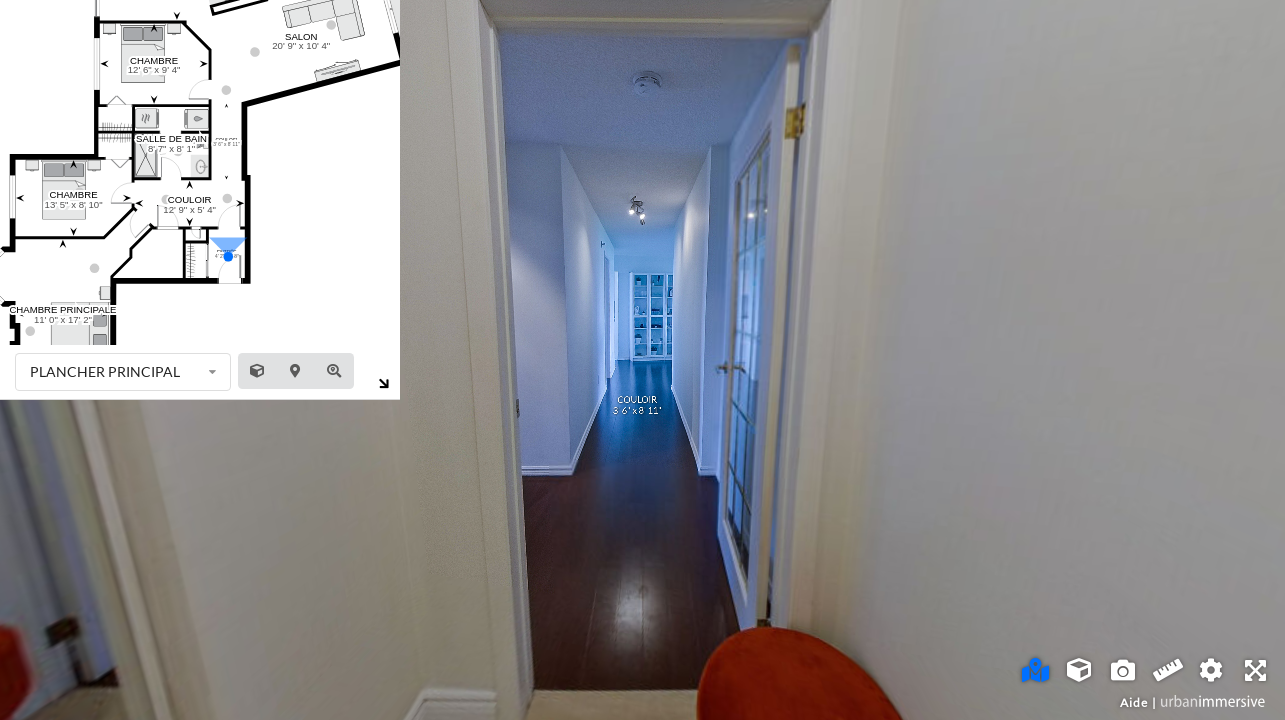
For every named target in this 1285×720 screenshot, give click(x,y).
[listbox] (123, 372)
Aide (1134, 702)
